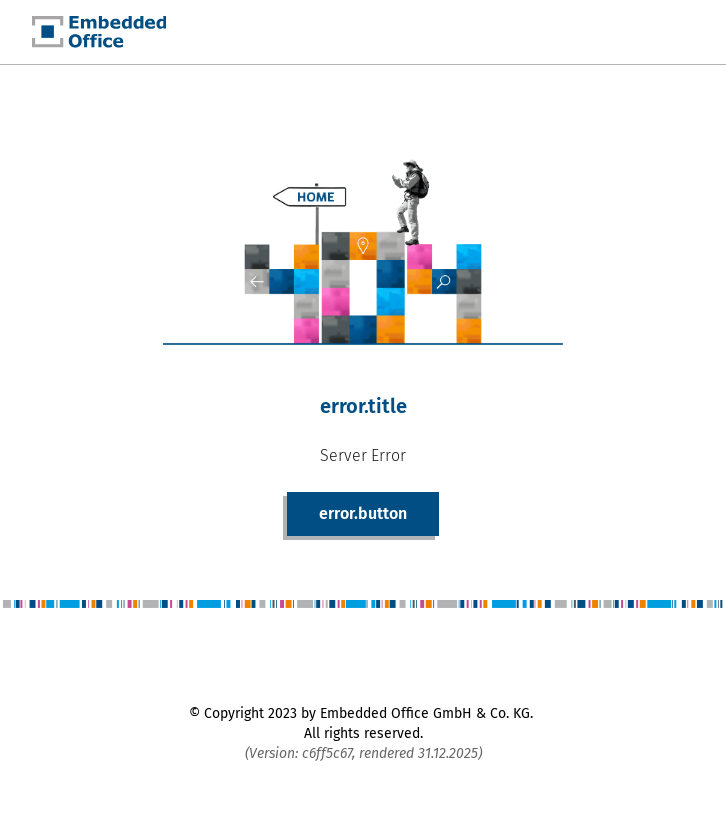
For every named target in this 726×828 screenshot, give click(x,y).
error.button (363, 513)
